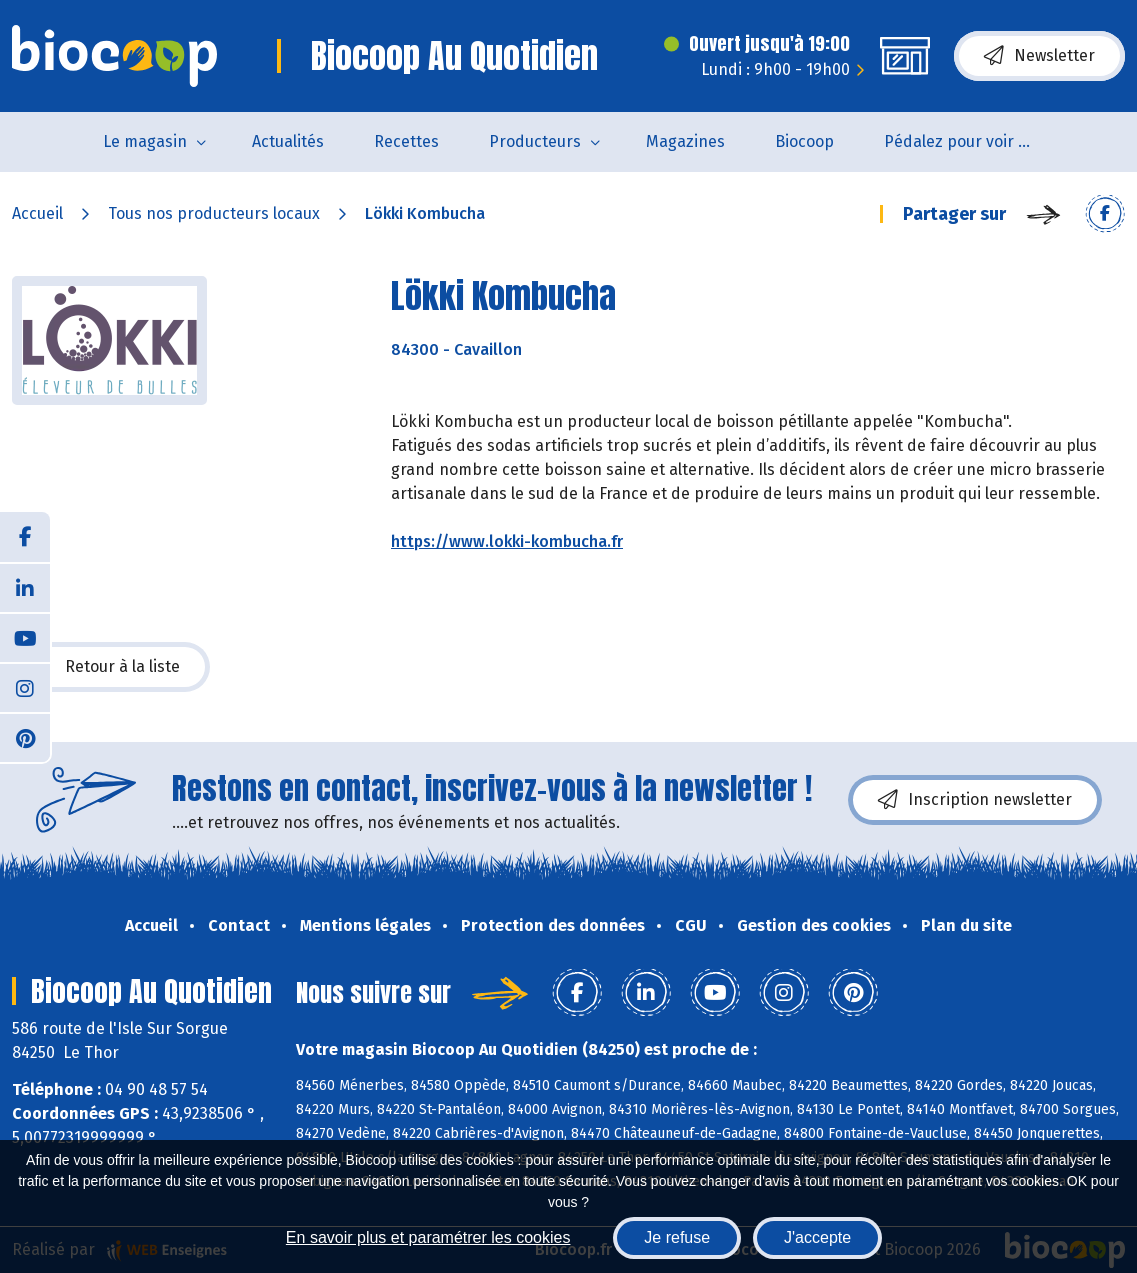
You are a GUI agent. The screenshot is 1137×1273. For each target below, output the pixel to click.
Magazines (685, 141)
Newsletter (1039, 56)
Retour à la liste (111, 667)
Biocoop (804, 141)
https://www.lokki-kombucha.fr (507, 541)
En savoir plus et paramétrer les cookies (428, 1237)
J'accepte (817, 1237)
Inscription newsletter (975, 800)
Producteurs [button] (535, 141)
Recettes (406, 141)
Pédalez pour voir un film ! (971, 141)
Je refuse (677, 1237)
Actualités (288, 141)
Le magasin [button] (145, 141)
